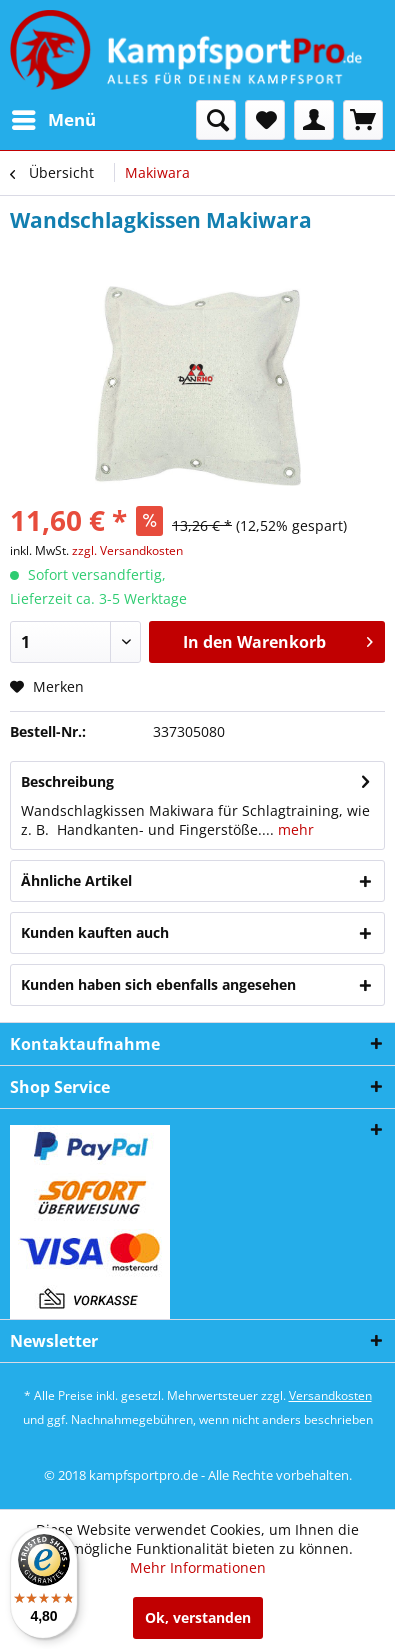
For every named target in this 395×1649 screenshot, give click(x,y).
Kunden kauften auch (95, 932)
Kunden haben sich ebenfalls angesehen (158, 984)
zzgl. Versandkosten (127, 550)
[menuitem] (53, 120)
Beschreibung (67, 781)
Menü (54, 117)
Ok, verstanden (198, 1617)
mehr (294, 829)
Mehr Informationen (198, 1567)
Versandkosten (330, 1395)
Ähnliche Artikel (76, 880)
